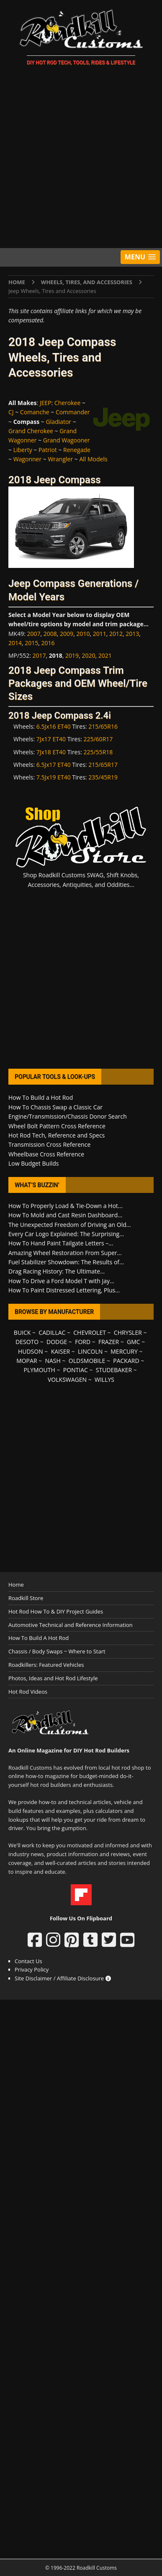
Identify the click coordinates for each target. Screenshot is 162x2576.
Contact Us (28, 1961)
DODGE (56, 1342)
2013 (132, 634)
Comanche (34, 412)
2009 (66, 634)
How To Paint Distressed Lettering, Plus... (64, 1290)
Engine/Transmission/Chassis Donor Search (67, 1116)
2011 (99, 634)
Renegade (76, 450)
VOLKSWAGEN (67, 1379)
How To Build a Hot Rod (40, 1097)
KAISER (60, 1351)
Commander (73, 412)
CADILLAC (52, 1332)
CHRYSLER (128, 1332)
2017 (39, 655)
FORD (82, 1342)
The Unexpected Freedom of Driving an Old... (69, 1225)
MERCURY (124, 1351)
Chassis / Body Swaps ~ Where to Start (56, 1651)
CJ (11, 412)
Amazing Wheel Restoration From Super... (65, 1253)
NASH (52, 1361)
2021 (105, 655)
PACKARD (126, 1361)
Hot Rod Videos (27, 1691)
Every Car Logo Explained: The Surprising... (66, 1234)
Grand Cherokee (30, 431)
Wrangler (60, 459)
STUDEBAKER (114, 1370)
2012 (116, 634)
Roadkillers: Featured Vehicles (46, 1665)
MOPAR (26, 1361)
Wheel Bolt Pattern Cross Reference (56, 1126)
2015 (31, 643)
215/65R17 (103, 765)
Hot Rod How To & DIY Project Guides (55, 1611)
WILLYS (104, 1379)
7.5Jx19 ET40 (53, 777)
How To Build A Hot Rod (38, 1638)
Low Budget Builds (33, 1163)
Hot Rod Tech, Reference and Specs (56, 1135)
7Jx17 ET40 (51, 739)
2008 (50, 634)
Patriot (48, 450)
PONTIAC (75, 1370)
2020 (88, 655)
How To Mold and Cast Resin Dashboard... (65, 1215)
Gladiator (59, 422)
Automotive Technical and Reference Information (70, 1625)
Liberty (22, 450)
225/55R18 (98, 752)
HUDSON (30, 1351)
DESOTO (27, 1342)
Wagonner (27, 459)
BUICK (22, 1332)
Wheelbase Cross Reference (46, 1154)
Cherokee (67, 403)
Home (16, 1584)
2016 (48, 643)
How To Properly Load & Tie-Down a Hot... (65, 1206)
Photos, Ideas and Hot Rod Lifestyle (53, 1678)
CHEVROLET (89, 1332)
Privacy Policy (32, 1969)
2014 (15, 643)
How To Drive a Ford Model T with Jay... (61, 1281)
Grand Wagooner (66, 440)
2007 (34, 634)
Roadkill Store (25, 1598)
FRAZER (108, 1342)
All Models (93, 459)
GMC (133, 1342)
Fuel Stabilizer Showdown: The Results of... (66, 1262)
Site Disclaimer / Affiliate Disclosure (63, 1978)
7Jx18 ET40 (51, 752)
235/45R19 (103, 777)
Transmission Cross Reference (49, 1144)
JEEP (45, 403)
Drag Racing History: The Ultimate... (56, 1271)
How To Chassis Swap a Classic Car (55, 1107)
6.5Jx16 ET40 (53, 726)
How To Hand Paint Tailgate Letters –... (60, 1243)
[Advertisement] (81, 158)
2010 (83, 634)
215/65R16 (103, 726)
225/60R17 (98, 739)
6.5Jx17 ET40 (53, 765)
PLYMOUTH (39, 1370)
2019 (72, 655)
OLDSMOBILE (87, 1361)
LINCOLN (90, 1351)
